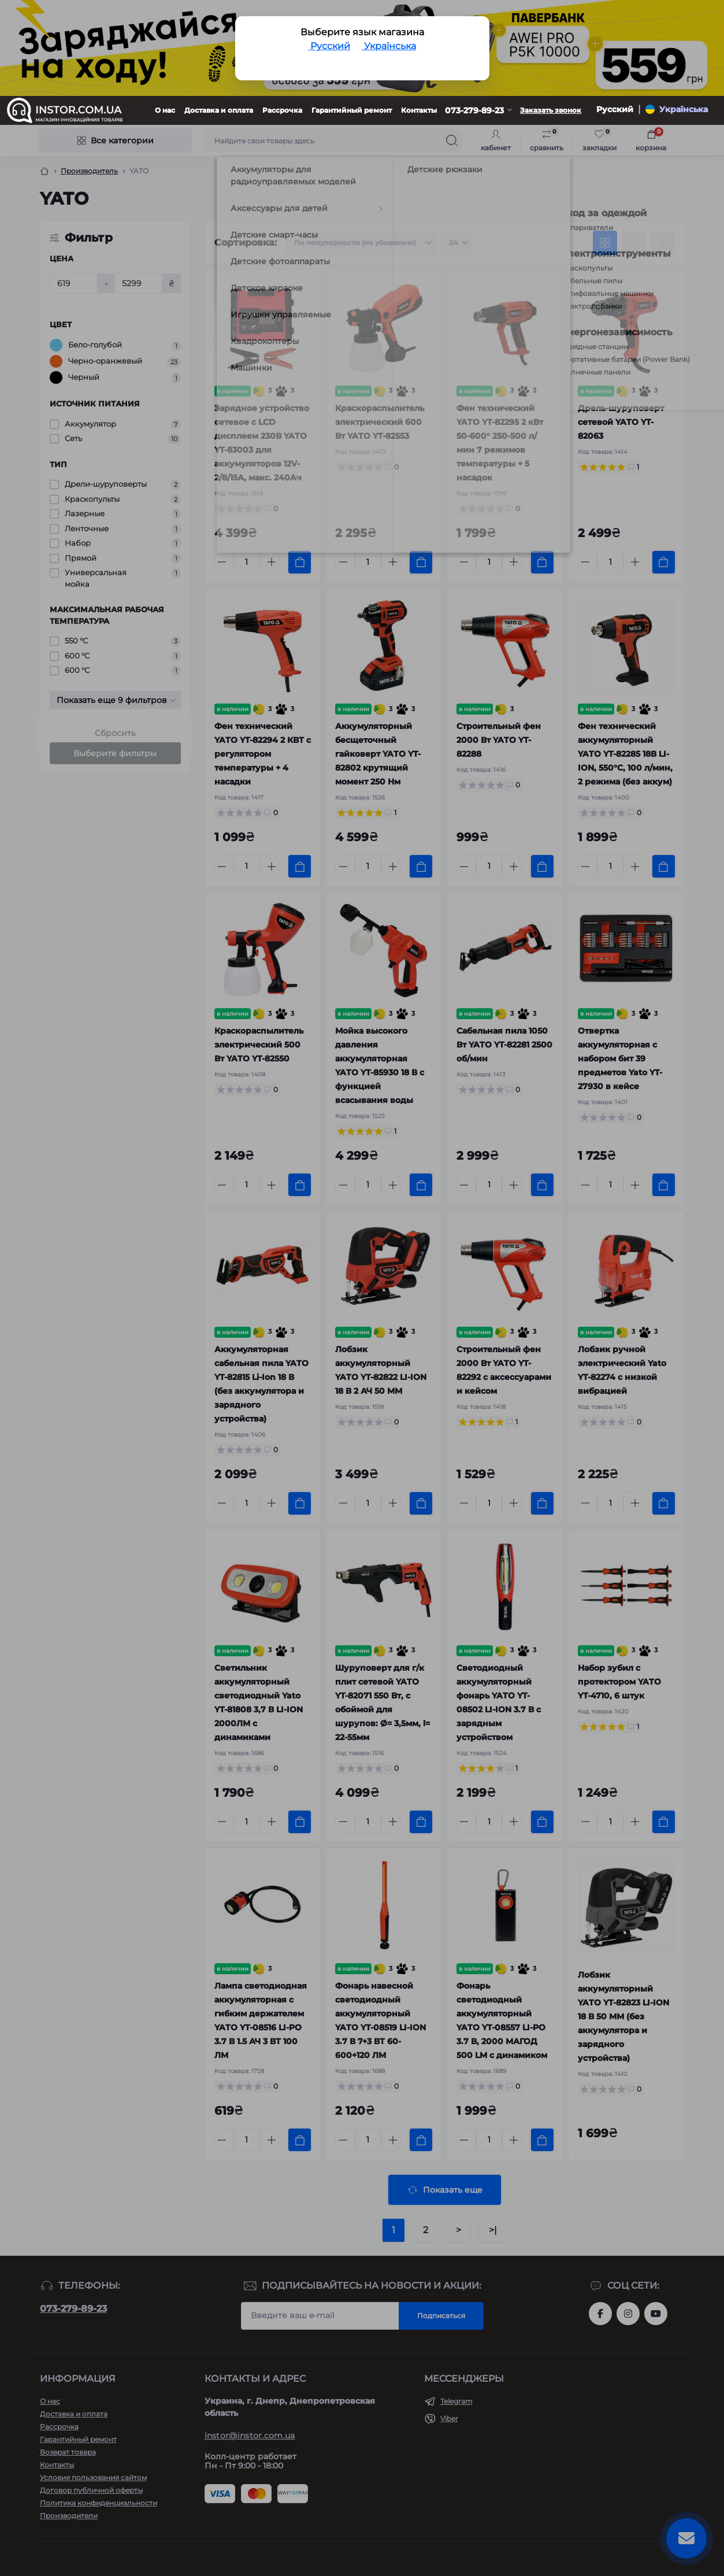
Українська (389, 45)
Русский (329, 45)
